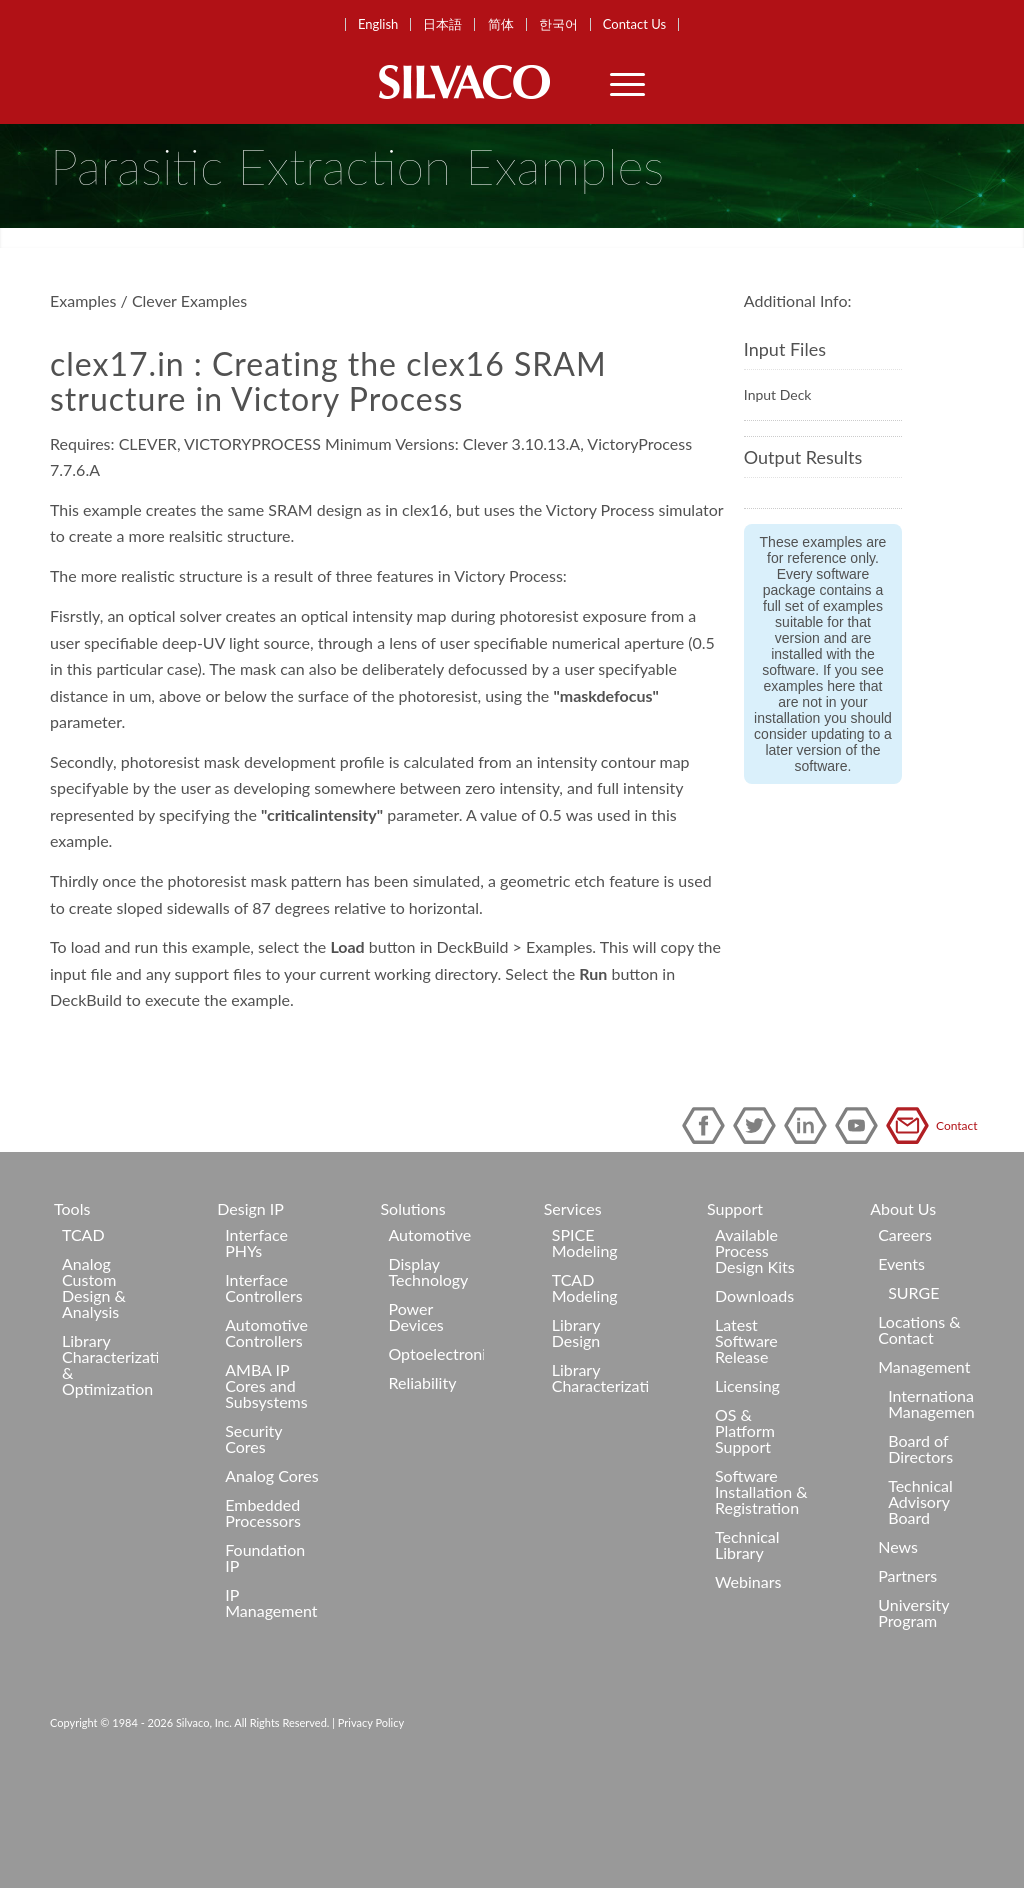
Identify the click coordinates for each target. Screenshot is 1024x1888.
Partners (907, 1683)
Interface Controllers (263, 1395)
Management (924, 1474)
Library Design (576, 1440)
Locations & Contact (919, 1437)
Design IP (250, 1316)
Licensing (747, 1493)
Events (901, 1371)
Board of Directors (920, 1556)
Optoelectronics (436, 1461)
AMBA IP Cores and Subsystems (266, 1493)
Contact (911, 1233)
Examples (83, 408)
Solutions (412, 1316)
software (821, 874)
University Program (913, 1720)
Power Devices (415, 1424)
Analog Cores (271, 1583)
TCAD (83, 1342)
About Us (903, 1316)
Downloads (754, 1403)
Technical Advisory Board (920, 1609)
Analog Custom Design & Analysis (94, 1395)
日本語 (442, 24)
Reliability (422, 1490)
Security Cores (253, 1546)
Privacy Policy (371, 1830)
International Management (931, 1511)
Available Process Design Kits (755, 1358)
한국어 (558, 24)
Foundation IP (265, 1665)
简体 (501, 24)
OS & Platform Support (745, 1538)
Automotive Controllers (266, 1440)
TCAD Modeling (585, 1395)
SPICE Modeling (585, 1350)
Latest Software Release (746, 1448)
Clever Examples (189, 408)
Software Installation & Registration (761, 1599)
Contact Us (634, 24)
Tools (72, 1316)
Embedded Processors (263, 1620)
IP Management (271, 1710)
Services (573, 1316)
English (378, 24)
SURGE (913, 1400)
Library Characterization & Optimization (110, 1472)
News (898, 1654)
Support (735, 1316)
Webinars (748, 1689)
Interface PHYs (256, 1350)
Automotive (429, 1342)
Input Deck (778, 502)
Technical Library (747, 1652)
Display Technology (428, 1379)
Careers (905, 1342)
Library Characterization (600, 1485)
